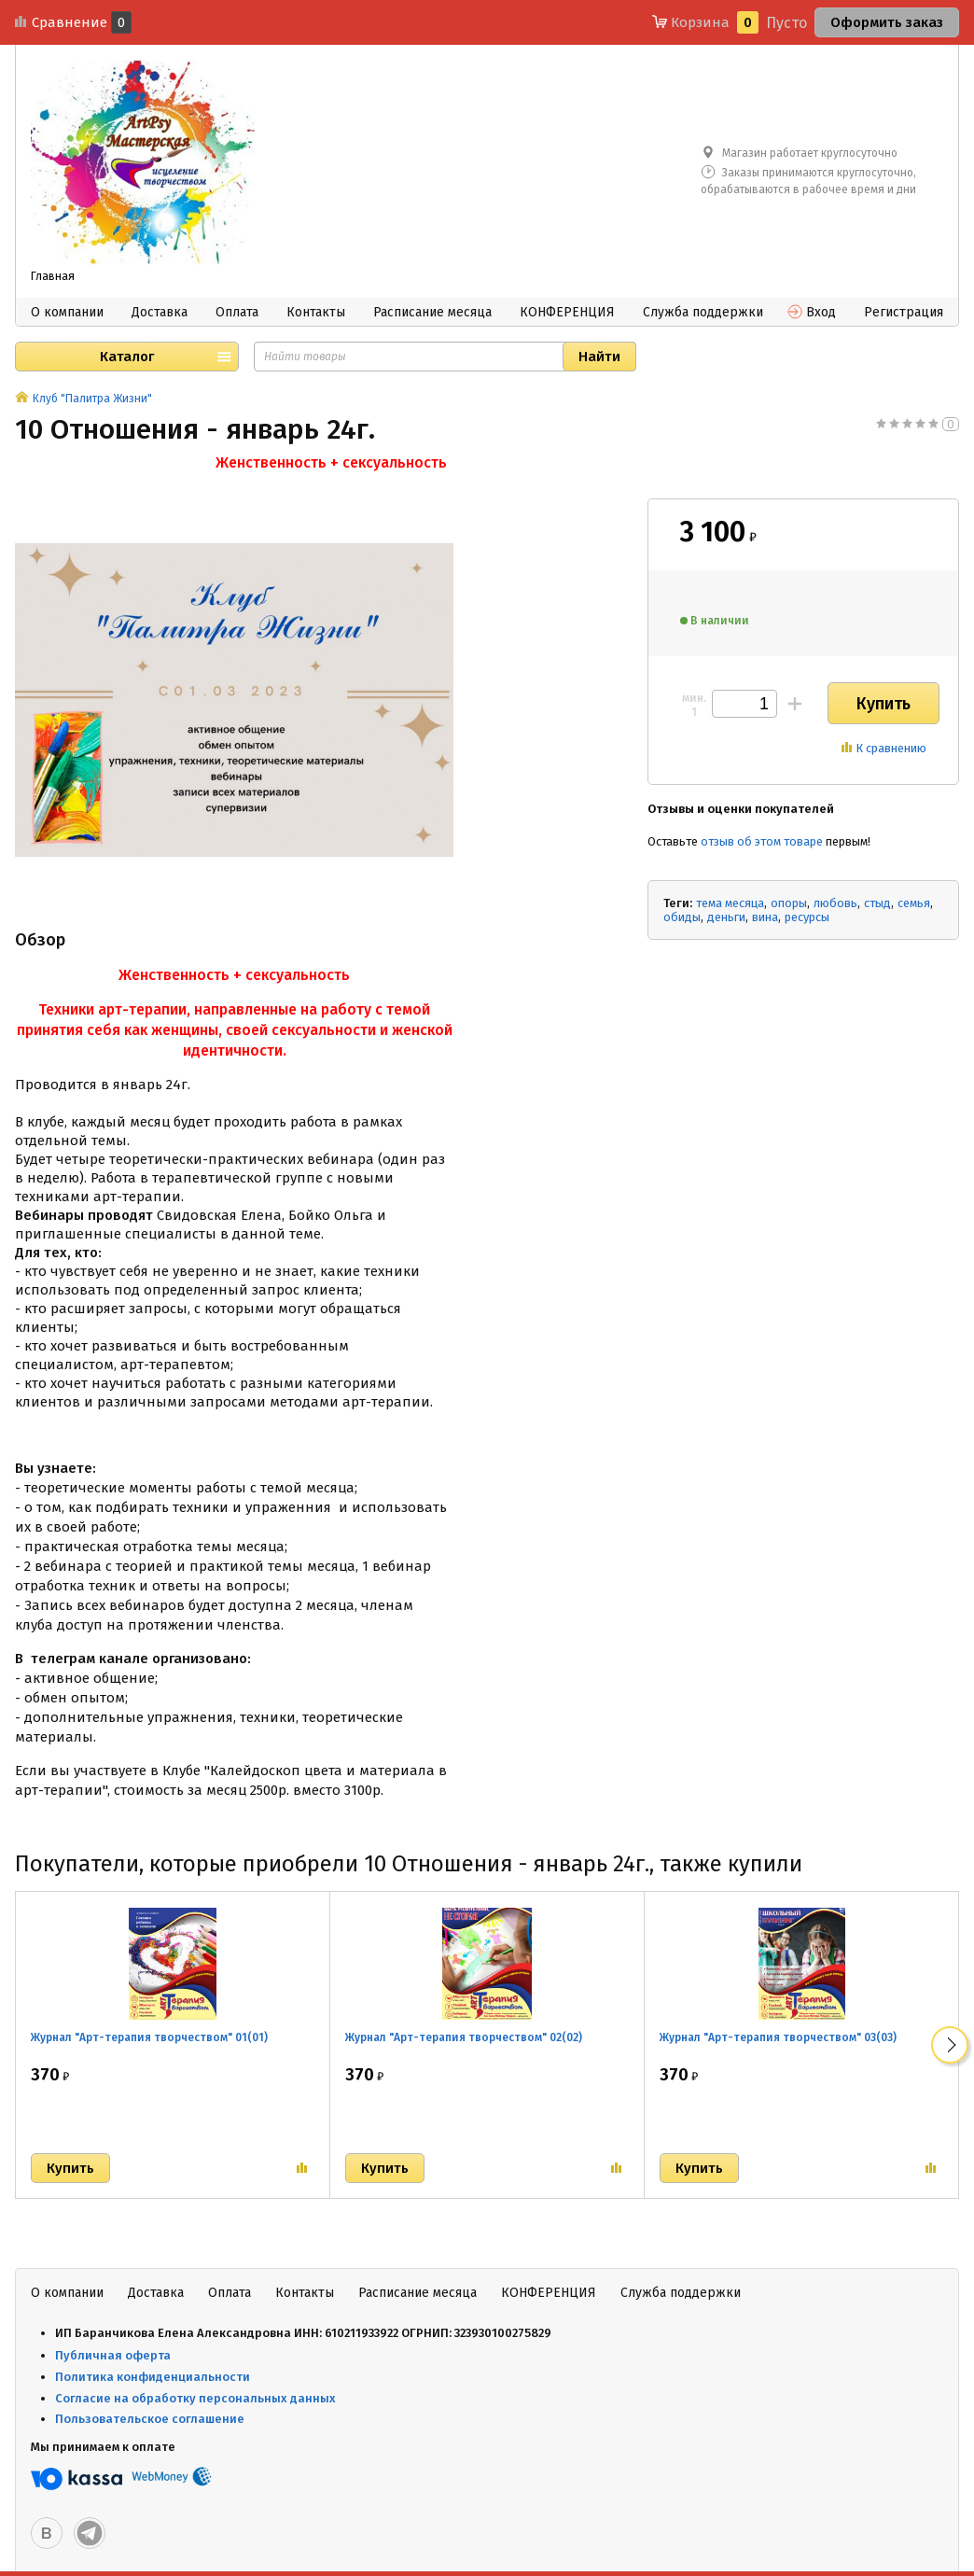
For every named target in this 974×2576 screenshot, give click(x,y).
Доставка (160, 312)
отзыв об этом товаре (762, 841)
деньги (726, 917)
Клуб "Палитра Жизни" (92, 398)
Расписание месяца (432, 312)
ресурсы (807, 917)
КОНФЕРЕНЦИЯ (567, 312)
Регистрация (903, 312)
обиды (682, 917)
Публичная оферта (113, 2355)
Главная (53, 276)
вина (765, 917)
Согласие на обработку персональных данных (195, 2398)
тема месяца (730, 903)
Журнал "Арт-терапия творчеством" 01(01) (149, 2037)
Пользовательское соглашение (151, 2419)
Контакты (315, 312)
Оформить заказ (886, 22)
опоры (789, 903)
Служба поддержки (703, 312)
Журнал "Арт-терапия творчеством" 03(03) (778, 2037)
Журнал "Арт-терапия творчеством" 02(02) (463, 2037)
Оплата (237, 312)
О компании (67, 312)
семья (913, 903)
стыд (877, 903)
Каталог (127, 356)
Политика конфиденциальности (152, 2377)
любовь (835, 903)
